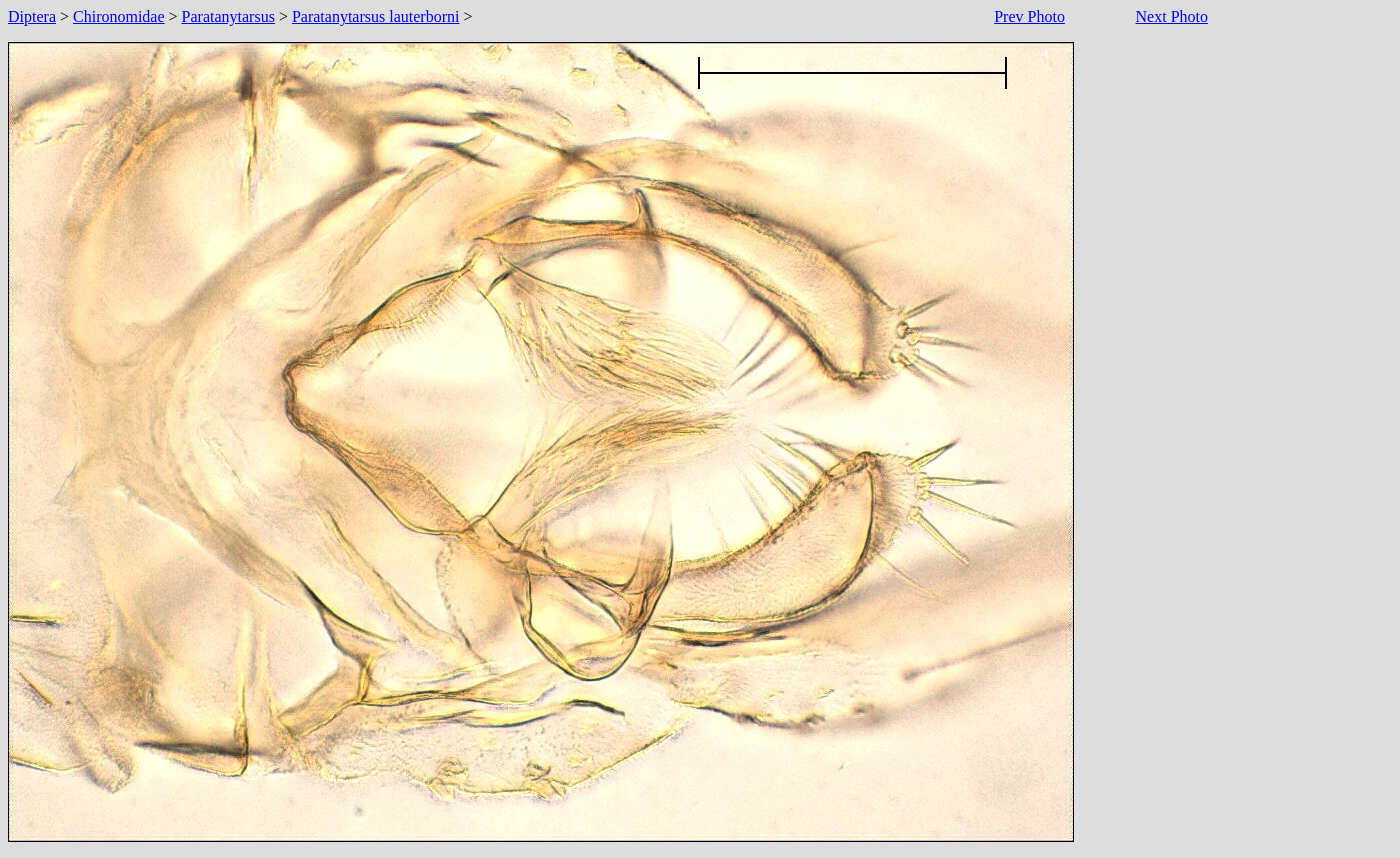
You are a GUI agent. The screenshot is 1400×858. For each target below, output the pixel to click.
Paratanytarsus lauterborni (376, 16)
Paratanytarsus (228, 16)
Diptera (32, 16)
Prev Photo (1029, 16)
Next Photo (1172, 16)
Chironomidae (119, 16)
